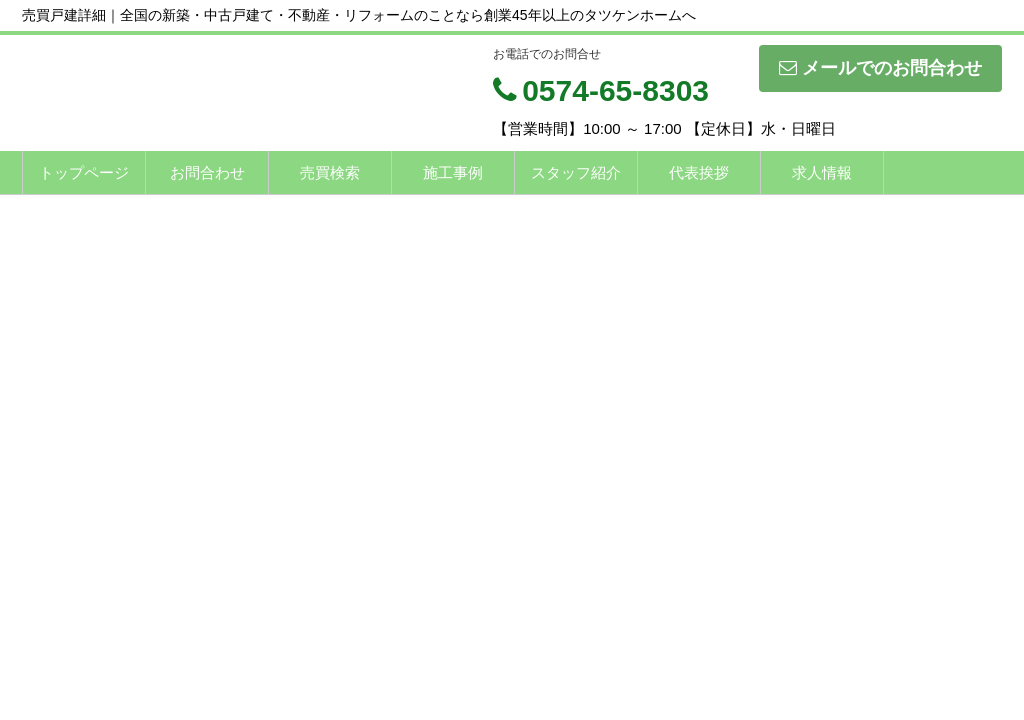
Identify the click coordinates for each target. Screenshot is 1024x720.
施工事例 (453, 172)
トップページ (84, 172)
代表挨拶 (699, 172)
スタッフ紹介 (576, 172)
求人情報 (822, 172)
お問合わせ (207, 172)
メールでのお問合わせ (880, 68)
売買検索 (330, 172)
